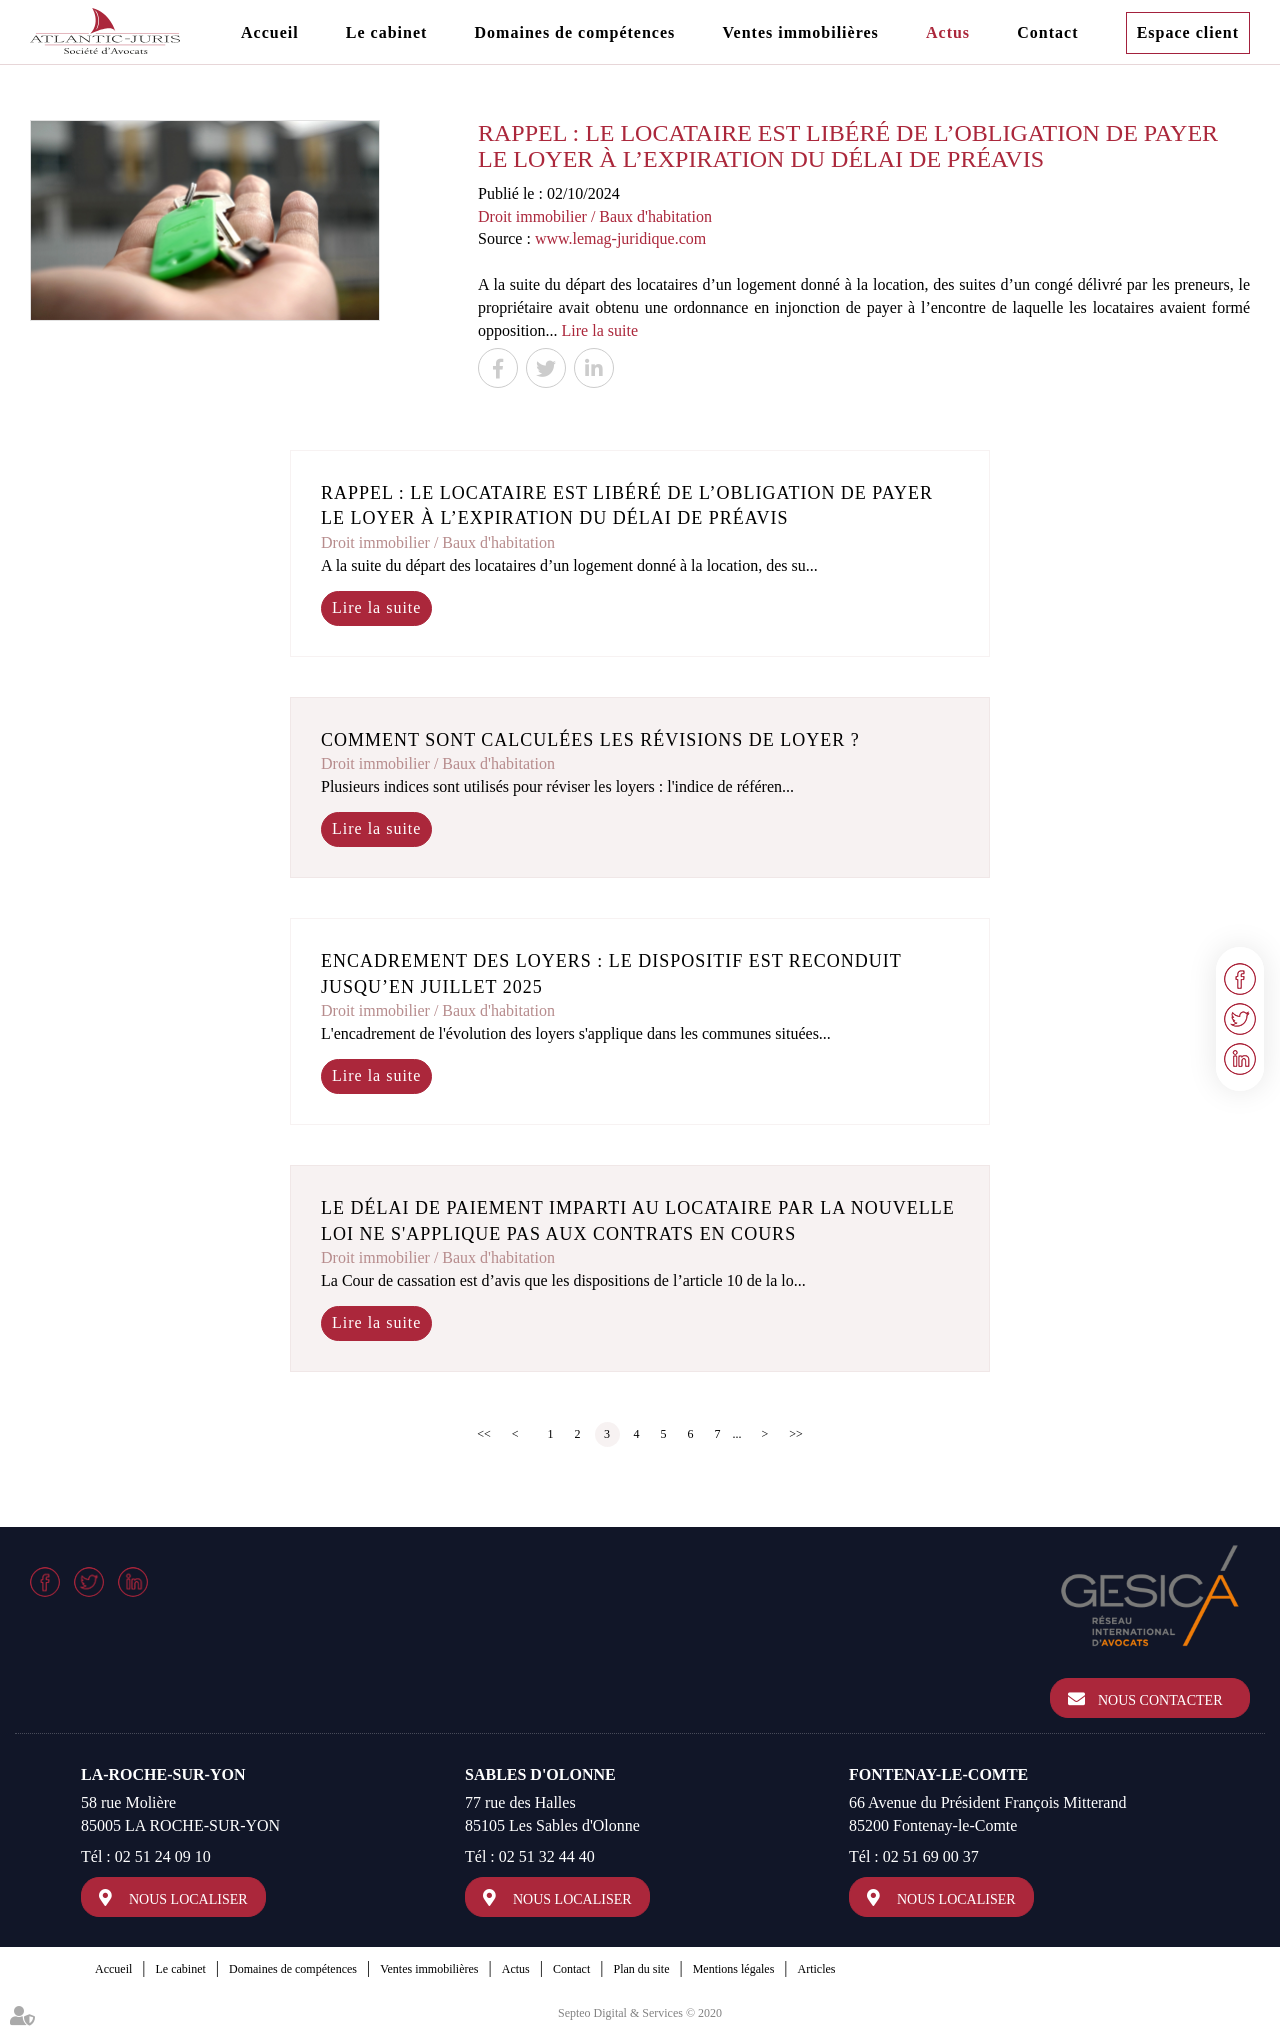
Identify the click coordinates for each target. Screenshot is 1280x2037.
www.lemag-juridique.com (620, 238)
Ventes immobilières (800, 32)
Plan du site (641, 1969)
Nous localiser (188, 1899)
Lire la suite (600, 330)
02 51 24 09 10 (163, 1856)
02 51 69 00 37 (931, 1856)
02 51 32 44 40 (547, 1856)
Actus (948, 32)
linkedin (1240, 1059)
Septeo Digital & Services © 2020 (640, 2013)
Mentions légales (734, 1969)
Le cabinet (387, 32)
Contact (1047, 32)
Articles (817, 1969)
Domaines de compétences (575, 32)
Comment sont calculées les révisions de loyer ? (590, 740)
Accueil (270, 32)
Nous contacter (1160, 1700)
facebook (1240, 979)
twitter (1240, 1019)
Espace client (1188, 32)
